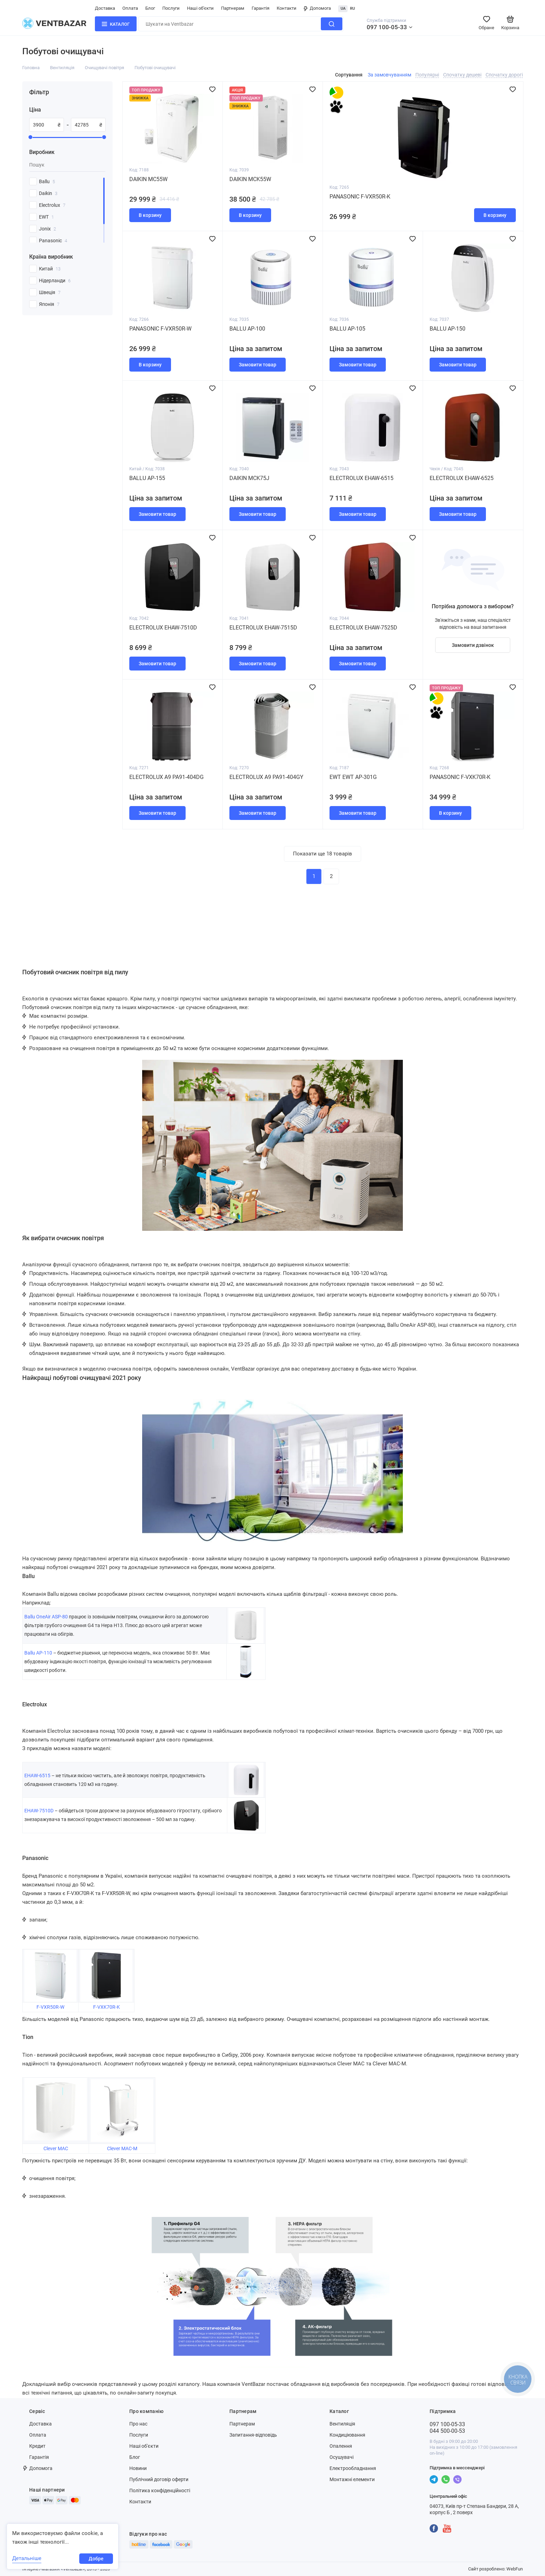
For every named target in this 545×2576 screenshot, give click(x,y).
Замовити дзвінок (473, 645)
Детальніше (26, 2558)
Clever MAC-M (122, 2148)
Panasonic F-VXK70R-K (460, 777)
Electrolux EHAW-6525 (462, 478)
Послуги (171, 8)
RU (352, 8)
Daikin (48, 193)
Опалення (341, 2446)
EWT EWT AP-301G (353, 777)
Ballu (47, 181)
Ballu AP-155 (147, 478)
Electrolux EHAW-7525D (363, 627)
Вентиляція (62, 67)
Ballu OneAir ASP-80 (46, 1616)
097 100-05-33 (387, 27)
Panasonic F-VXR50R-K (360, 196)
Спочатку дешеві (462, 75)
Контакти (286, 8)
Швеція (49, 292)
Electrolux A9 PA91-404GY (266, 777)
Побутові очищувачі (155, 67)
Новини (138, 2468)
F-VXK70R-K (106, 2007)
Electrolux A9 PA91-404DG (166, 777)
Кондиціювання (347, 2435)
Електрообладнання (353, 2468)
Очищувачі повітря (104, 67)
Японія (49, 304)
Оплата (130, 8)
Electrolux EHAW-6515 (361, 478)
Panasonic (53, 240)
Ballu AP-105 (347, 328)
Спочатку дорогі (504, 75)
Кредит (37, 2446)
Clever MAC (55, 2148)
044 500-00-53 (447, 2431)
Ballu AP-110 (38, 1653)
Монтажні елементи (352, 2479)
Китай (49, 268)
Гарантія (260, 8)
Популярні (427, 75)
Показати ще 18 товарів (322, 854)
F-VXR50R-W (50, 2007)
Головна (31, 67)
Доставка (105, 8)
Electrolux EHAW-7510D (163, 627)
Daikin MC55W (148, 179)
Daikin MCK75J (249, 478)
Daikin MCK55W (250, 179)
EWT (46, 217)
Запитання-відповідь (253, 2435)
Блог (150, 8)
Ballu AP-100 (247, 328)
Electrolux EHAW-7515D (263, 627)
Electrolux (52, 205)
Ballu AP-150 (447, 328)
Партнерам (232, 8)
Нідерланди (55, 280)
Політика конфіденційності (159, 2490)
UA (343, 8)
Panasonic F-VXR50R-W (160, 328)
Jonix (47, 228)
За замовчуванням (389, 75)
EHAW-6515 (37, 1775)
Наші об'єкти (200, 8)
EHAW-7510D (39, 1810)
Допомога (317, 8)
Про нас (138, 2424)
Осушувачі (341, 2457)
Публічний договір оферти (158, 2479)
